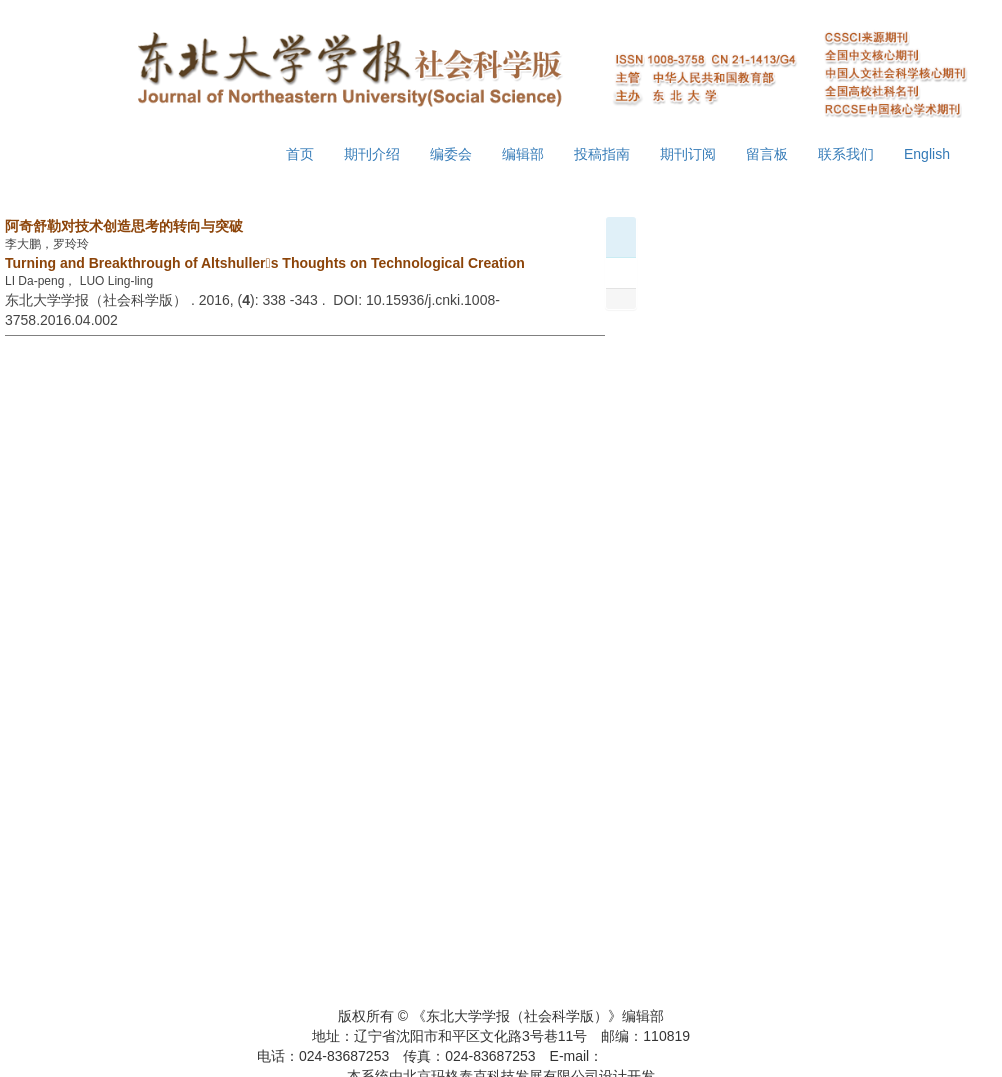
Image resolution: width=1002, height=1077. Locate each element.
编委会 (451, 154)
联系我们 (846, 154)
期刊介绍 (372, 154)
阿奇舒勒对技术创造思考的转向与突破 (124, 226)
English (927, 154)
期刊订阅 (688, 154)
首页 (300, 154)
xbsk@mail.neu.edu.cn (674, 1056)
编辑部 (523, 154)
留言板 (767, 154)
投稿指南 (602, 154)
